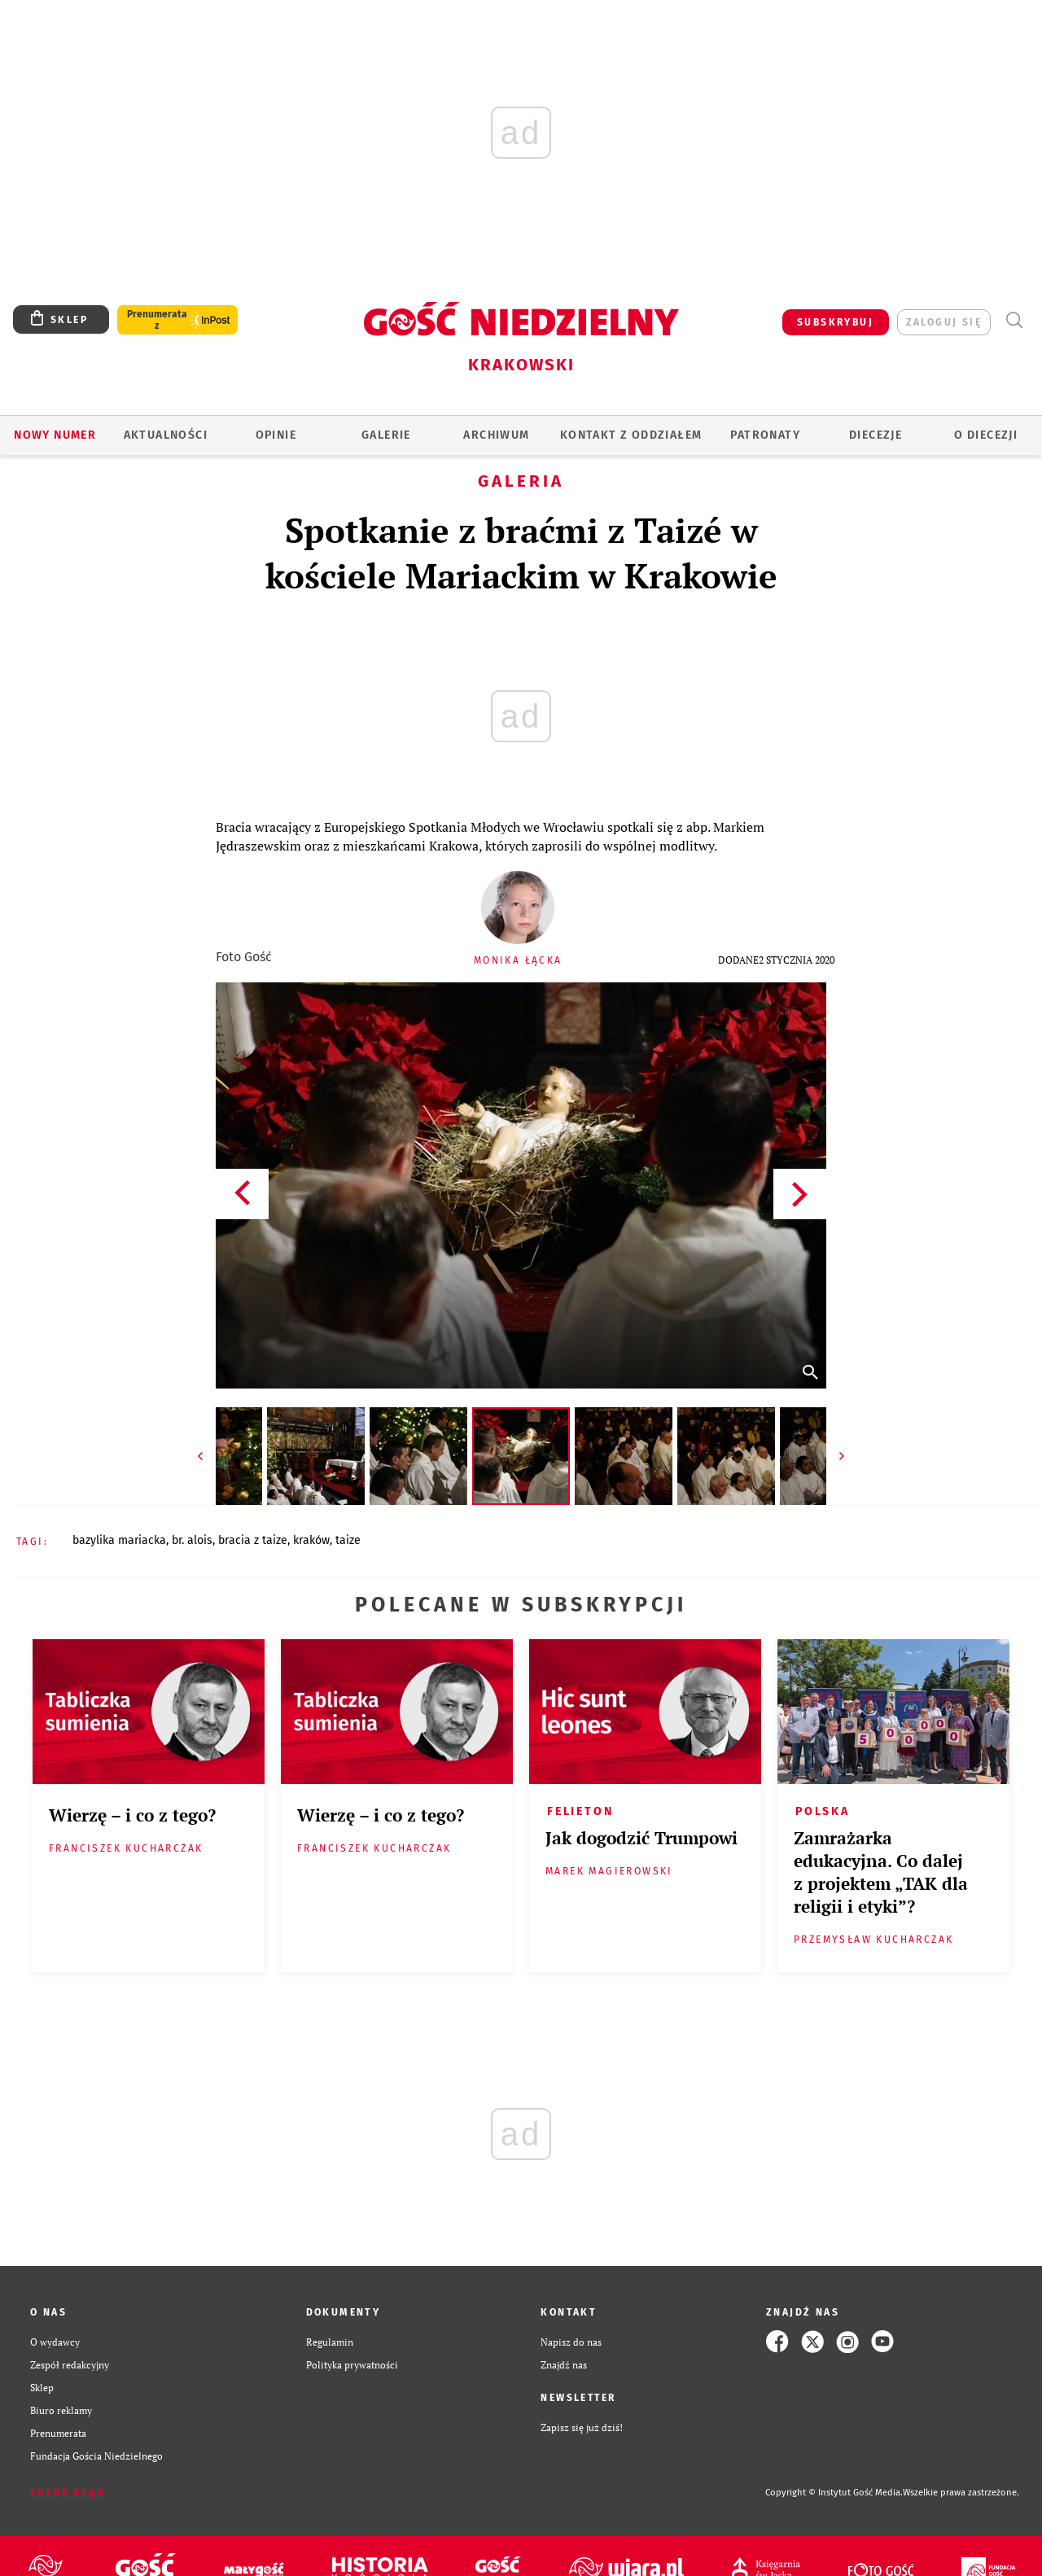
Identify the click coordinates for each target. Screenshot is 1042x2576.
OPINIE (276, 435)
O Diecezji (986, 435)
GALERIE (386, 435)
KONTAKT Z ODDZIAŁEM (631, 435)
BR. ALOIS (192, 1540)
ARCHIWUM (496, 435)
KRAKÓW (311, 1540)
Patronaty (765, 435)
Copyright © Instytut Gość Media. (834, 2492)
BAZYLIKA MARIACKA (119, 1540)
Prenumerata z (157, 319)
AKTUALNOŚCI (166, 435)
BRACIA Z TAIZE (252, 1540)
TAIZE (348, 1540)
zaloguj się (944, 322)
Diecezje (875, 435)
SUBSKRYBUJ (835, 322)
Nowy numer (55, 435)
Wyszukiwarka (1014, 320)
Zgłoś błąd (67, 2493)
